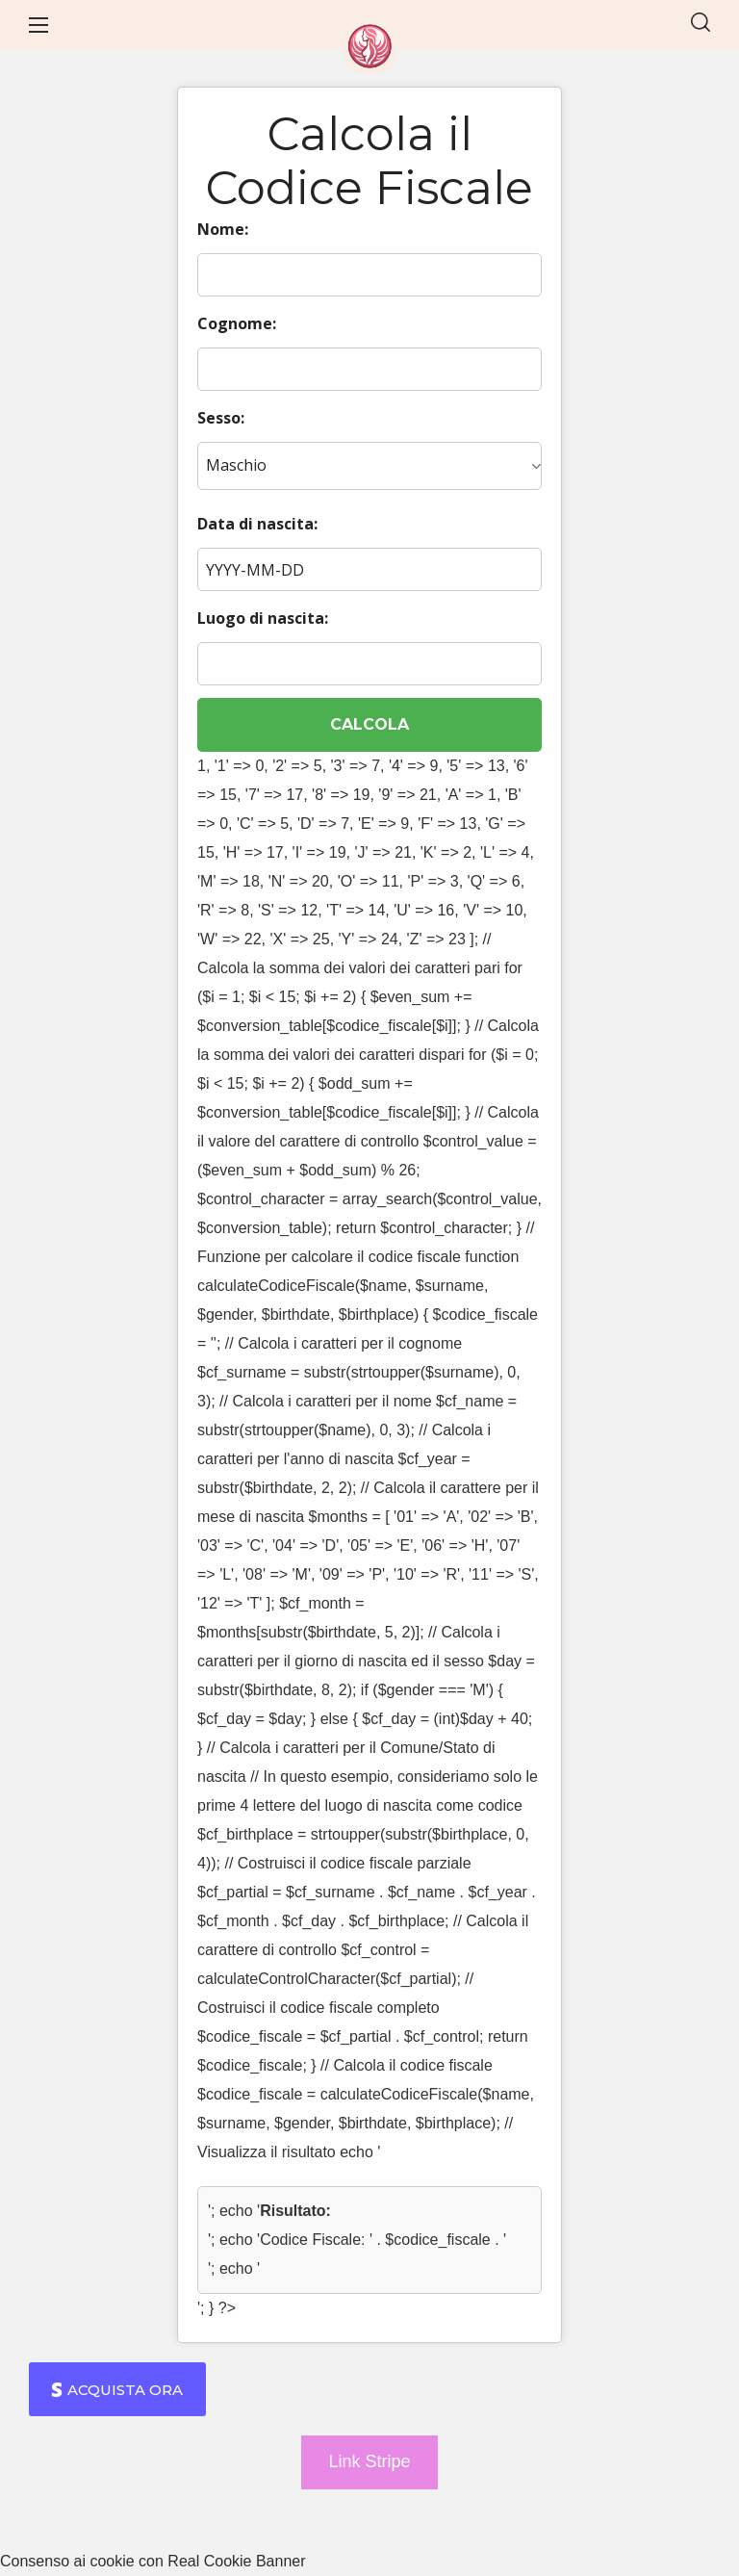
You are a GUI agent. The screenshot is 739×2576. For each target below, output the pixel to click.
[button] (700, 24)
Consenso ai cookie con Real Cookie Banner (153, 2561)
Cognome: (236, 323)
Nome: (222, 229)
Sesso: (220, 417)
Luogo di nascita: (262, 618)
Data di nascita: (257, 523)
